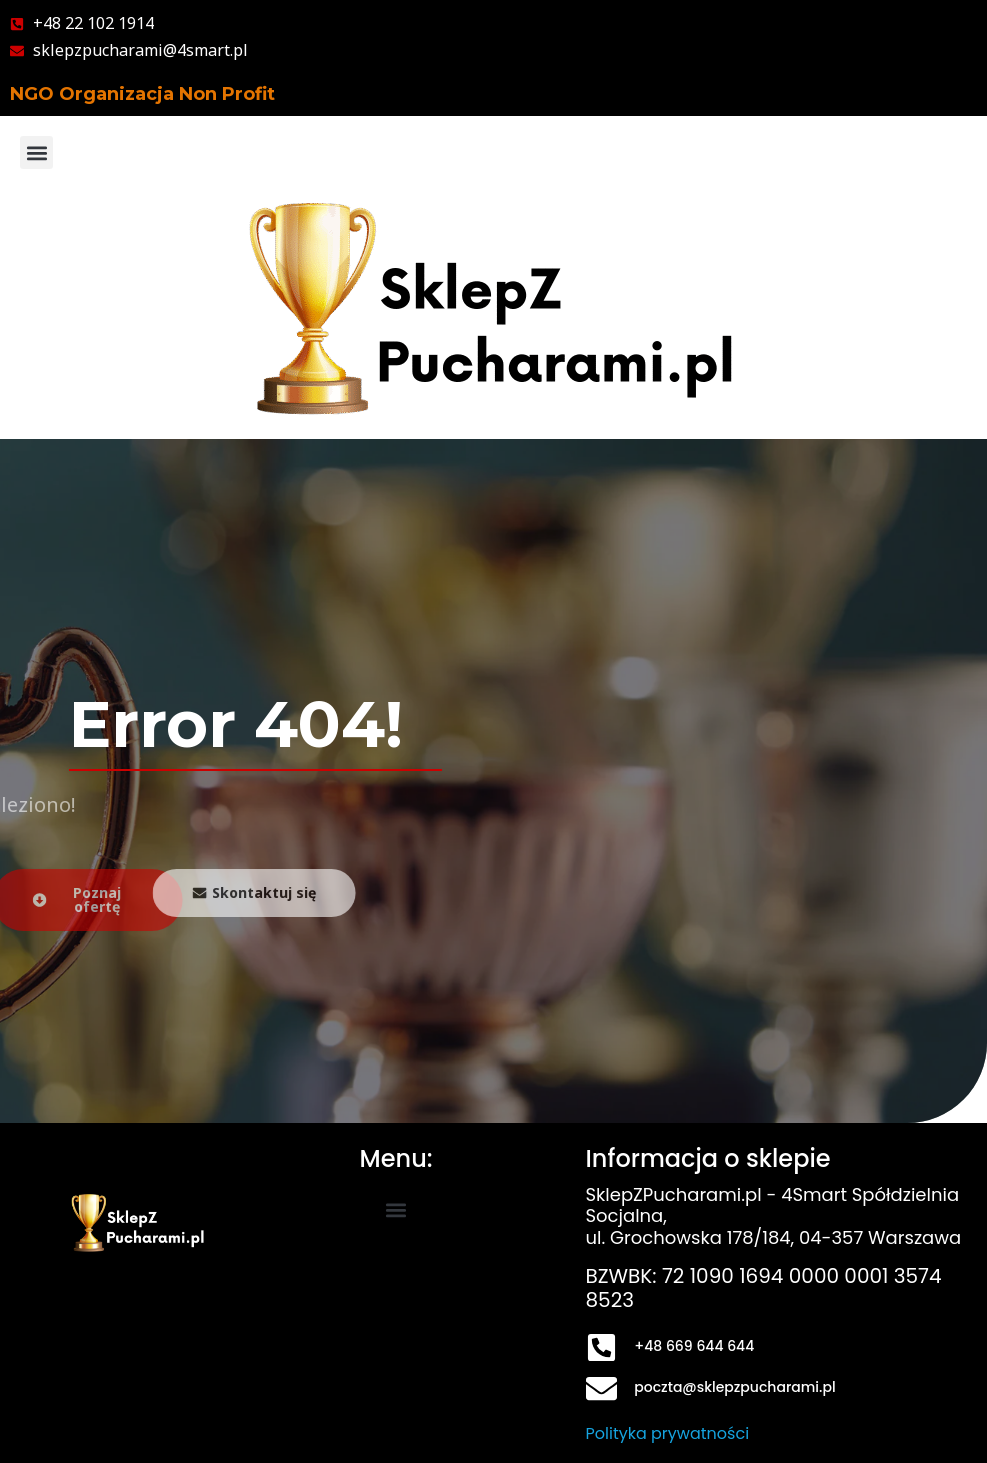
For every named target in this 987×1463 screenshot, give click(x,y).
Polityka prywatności (668, 1433)
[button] (36, 152)
